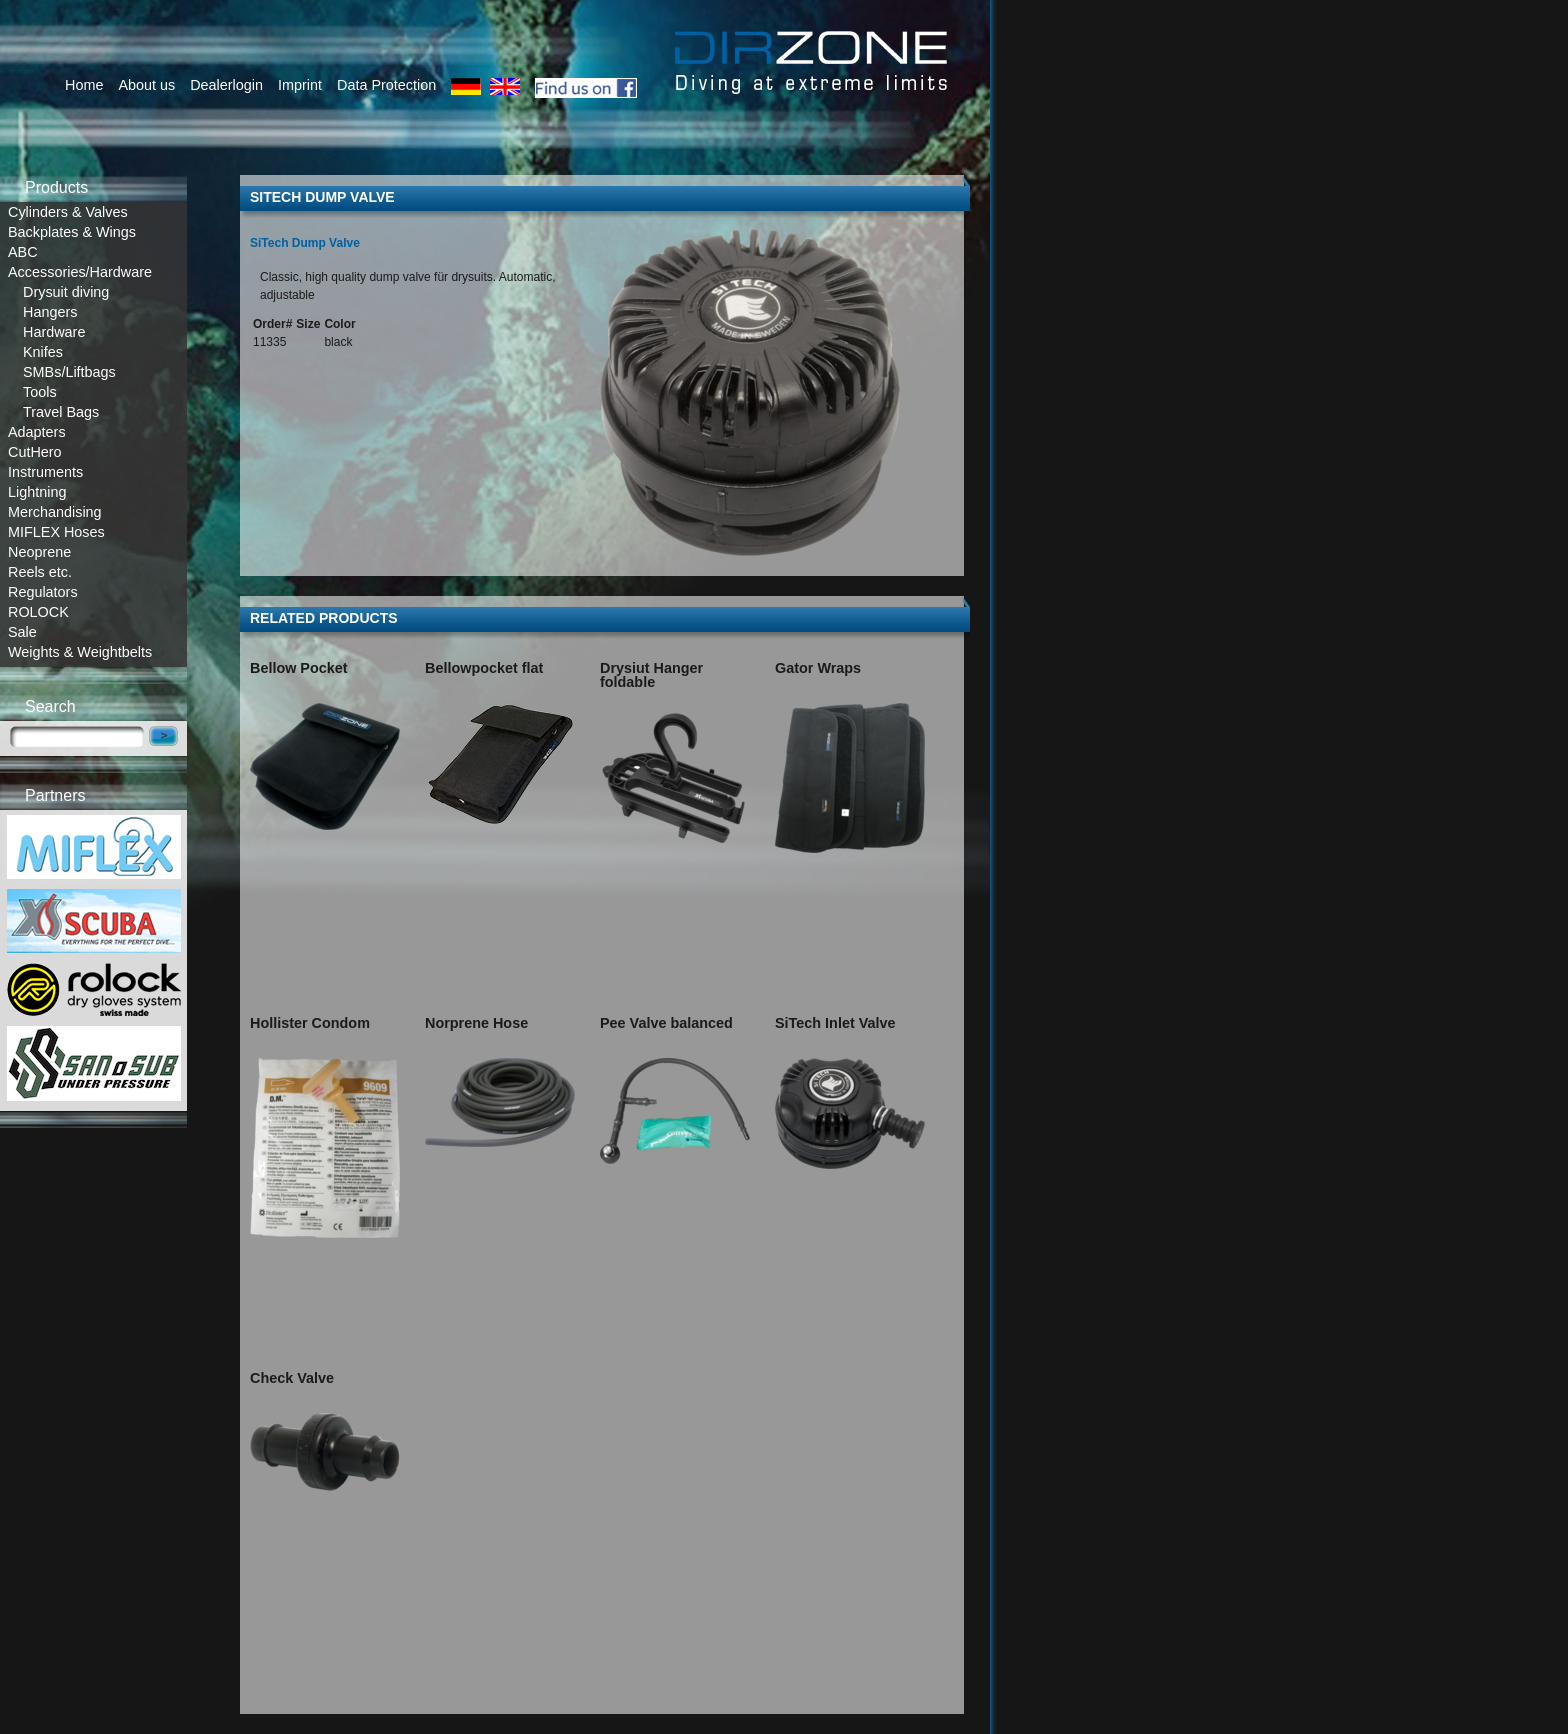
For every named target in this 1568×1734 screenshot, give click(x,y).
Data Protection (386, 85)
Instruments (45, 472)
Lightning (37, 492)
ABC (23, 252)
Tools (40, 392)
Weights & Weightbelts (80, 652)
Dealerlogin (226, 85)
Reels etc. (40, 572)
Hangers (50, 312)
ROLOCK (38, 612)
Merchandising (55, 512)
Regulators (43, 592)
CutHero (35, 452)
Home (84, 85)
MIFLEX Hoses (56, 532)
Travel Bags (61, 412)
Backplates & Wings (72, 232)
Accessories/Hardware (80, 272)
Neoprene (39, 552)
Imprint (300, 85)
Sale (22, 632)
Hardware (54, 332)
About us (146, 85)
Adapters (37, 432)
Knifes (43, 352)
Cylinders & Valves (68, 212)
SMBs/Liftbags (69, 372)
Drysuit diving (66, 292)
